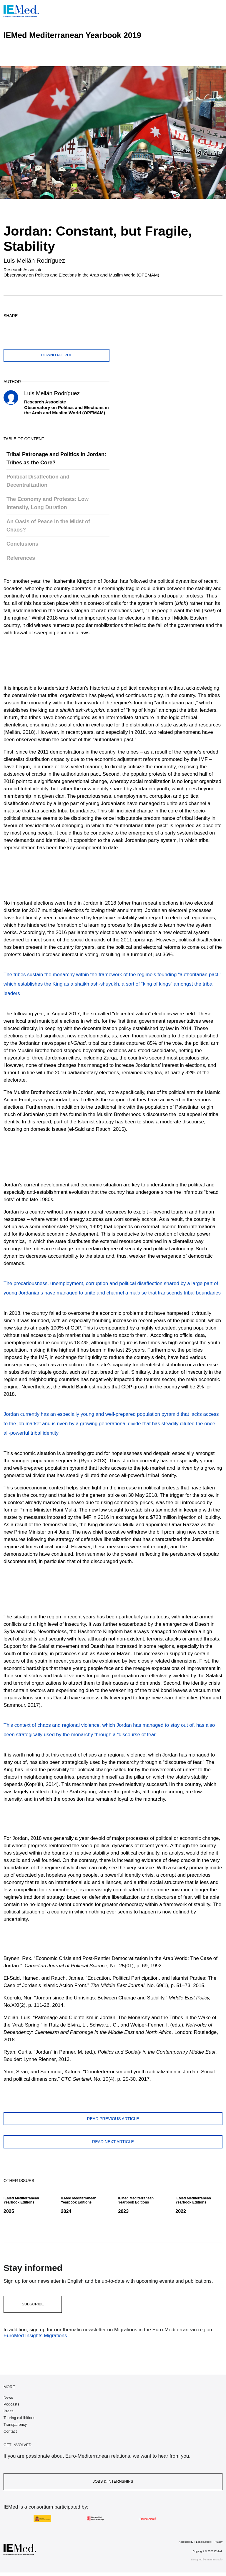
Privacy (218, 2541)
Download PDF (56, 355)
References (20, 558)
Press (8, 2411)
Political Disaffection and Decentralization (37, 481)
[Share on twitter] (9, 325)
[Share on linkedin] (50, 325)
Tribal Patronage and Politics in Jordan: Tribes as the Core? (56, 458)
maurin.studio (214, 2559)
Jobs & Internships (113, 2481)
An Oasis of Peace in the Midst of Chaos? (48, 526)
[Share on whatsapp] (37, 325)
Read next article (113, 2141)
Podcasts (11, 2404)
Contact (10, 2431)
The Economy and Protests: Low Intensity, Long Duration (47, 503)
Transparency (15, 2424)
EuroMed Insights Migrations (35, 2335)
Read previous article (113, 2118)
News (8, 2397)
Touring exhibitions (19, 2418)
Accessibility (186, 2541)
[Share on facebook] (23, 325)
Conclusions (22, 544)
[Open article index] (216, 60)
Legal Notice (203, 2541)
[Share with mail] (64, 325)
